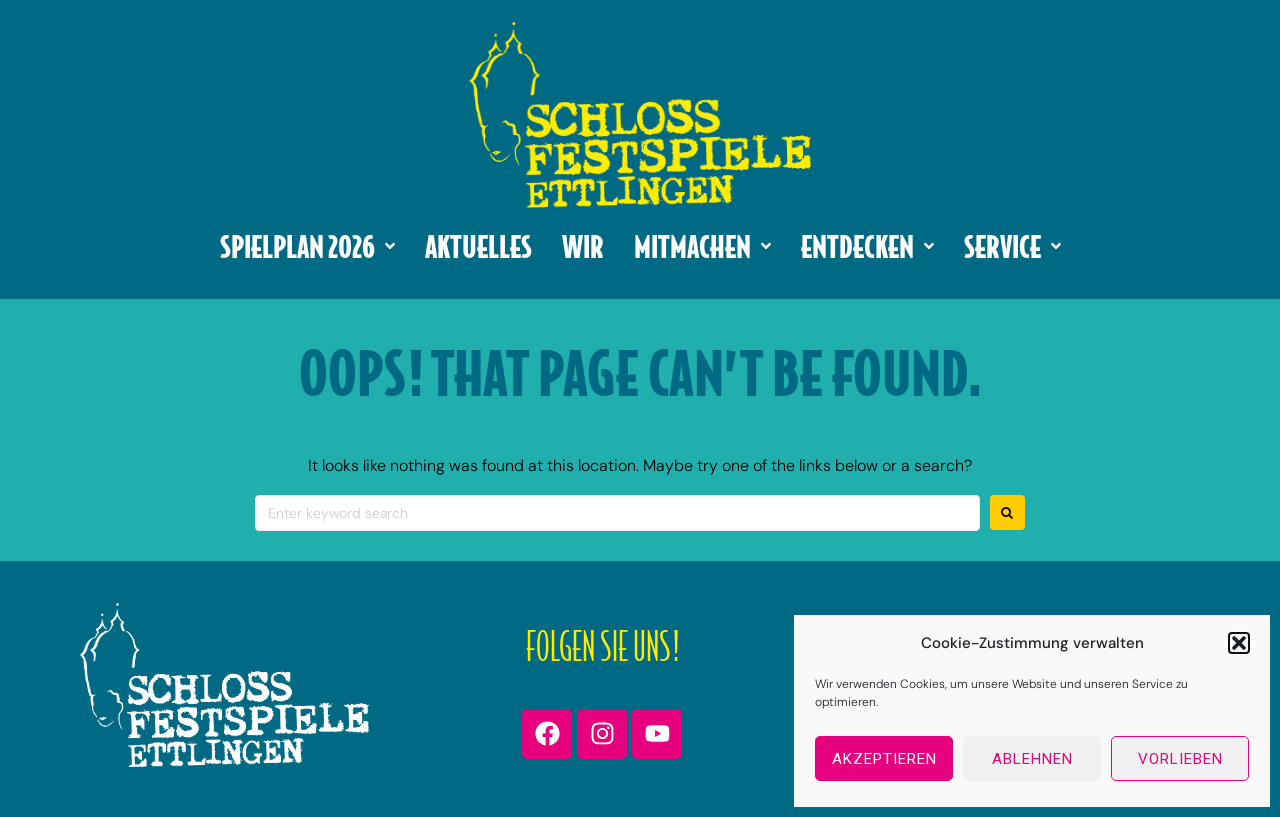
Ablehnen (1032, 759)
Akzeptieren (884, 759)
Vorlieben (1180, 759)
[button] (1239, 643)
